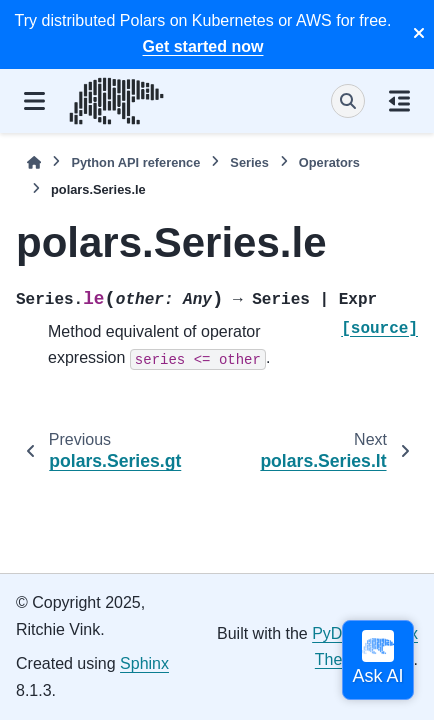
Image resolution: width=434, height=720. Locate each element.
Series (249, 162)
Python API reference (135, 162)
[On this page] (399, 101)
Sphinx (144, 663)
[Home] (34, 162)
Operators (329, 162)
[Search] (348, 101)
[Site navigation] (34, 101)
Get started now (203, 46)
